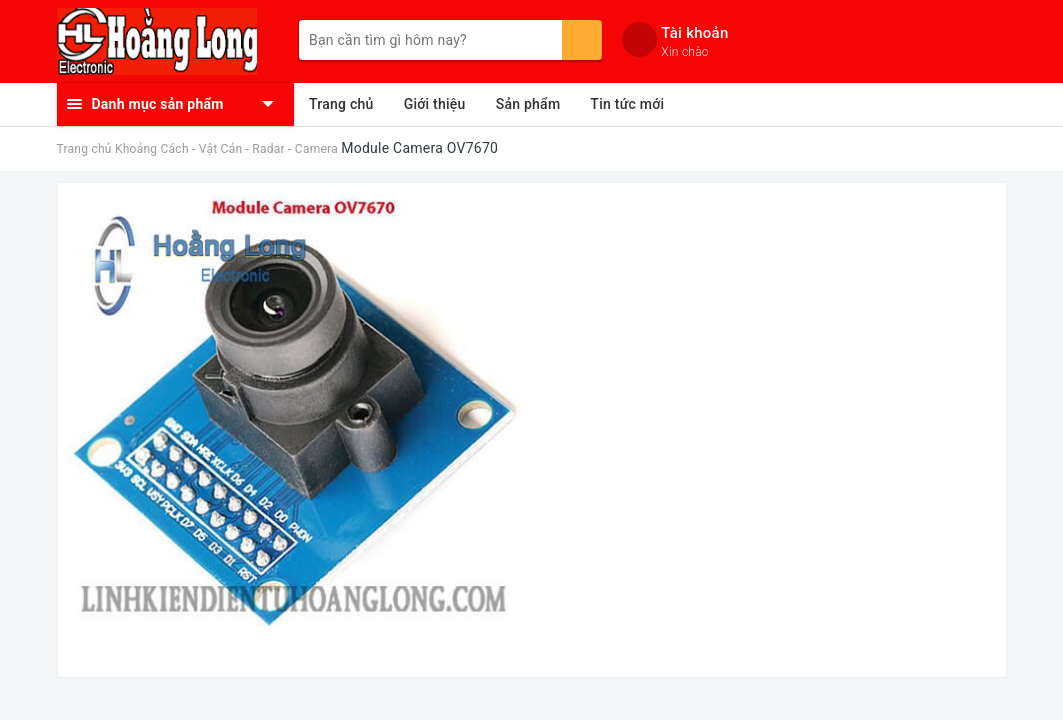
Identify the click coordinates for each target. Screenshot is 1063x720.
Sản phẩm (528, 104)
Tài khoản (694, 33)
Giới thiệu (435, 104)
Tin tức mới (627, 104)
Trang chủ (341, 104)
